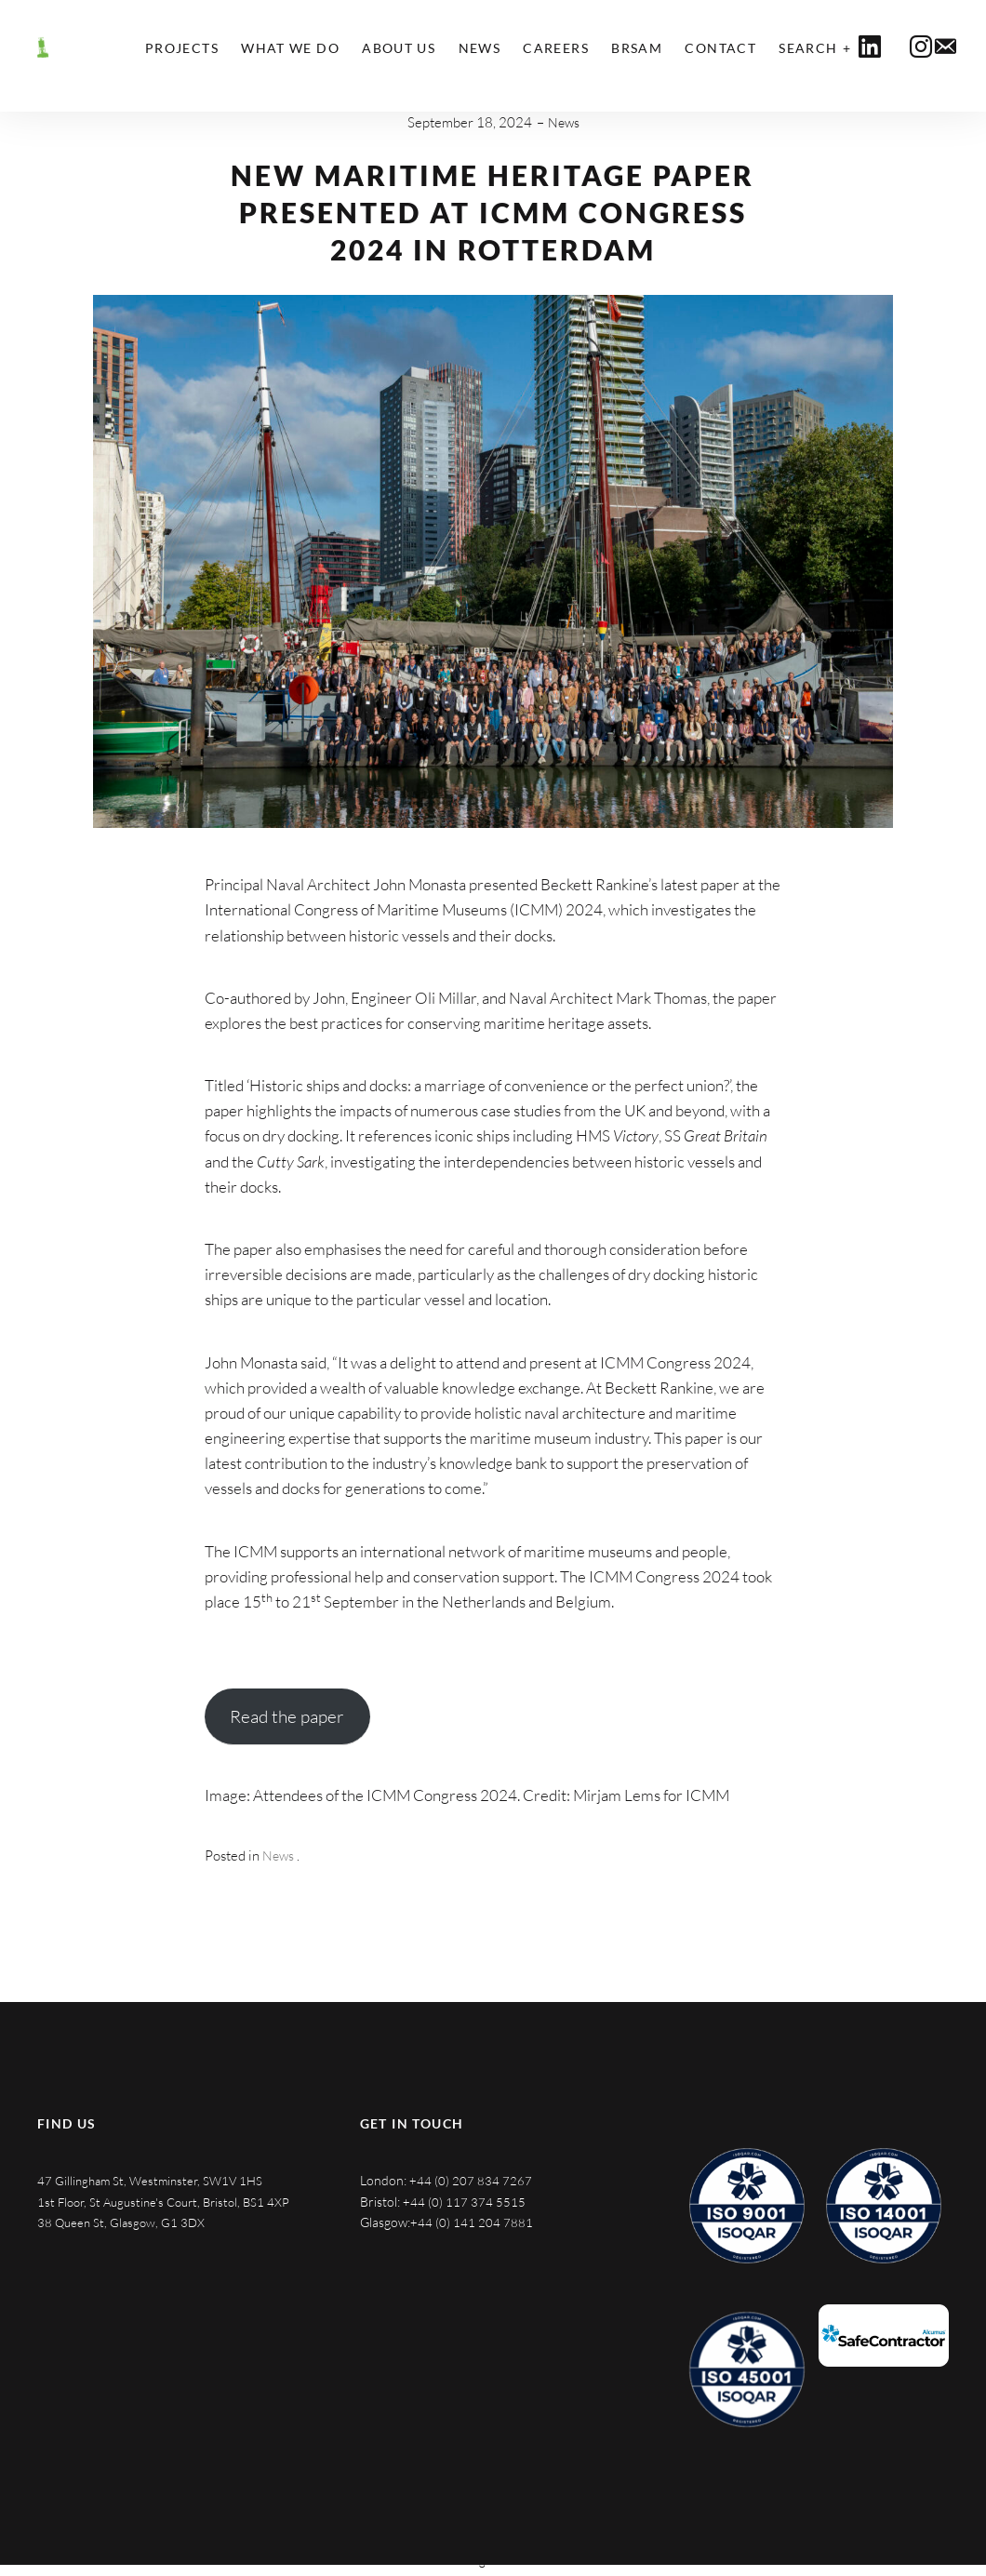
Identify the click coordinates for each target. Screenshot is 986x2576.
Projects (182, 48)
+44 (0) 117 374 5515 (464, 2201)
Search (808, 48)
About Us (398, 48)
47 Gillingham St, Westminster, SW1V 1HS (155, 2180)
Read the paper (287, 1716)
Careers (556, 48)
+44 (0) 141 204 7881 (471, 2222)
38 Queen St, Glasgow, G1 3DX (123, 2243)
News (479, 48)
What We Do (290, 48)
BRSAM (636, 48)
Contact (720, 48)
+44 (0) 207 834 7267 (470, 2180)
